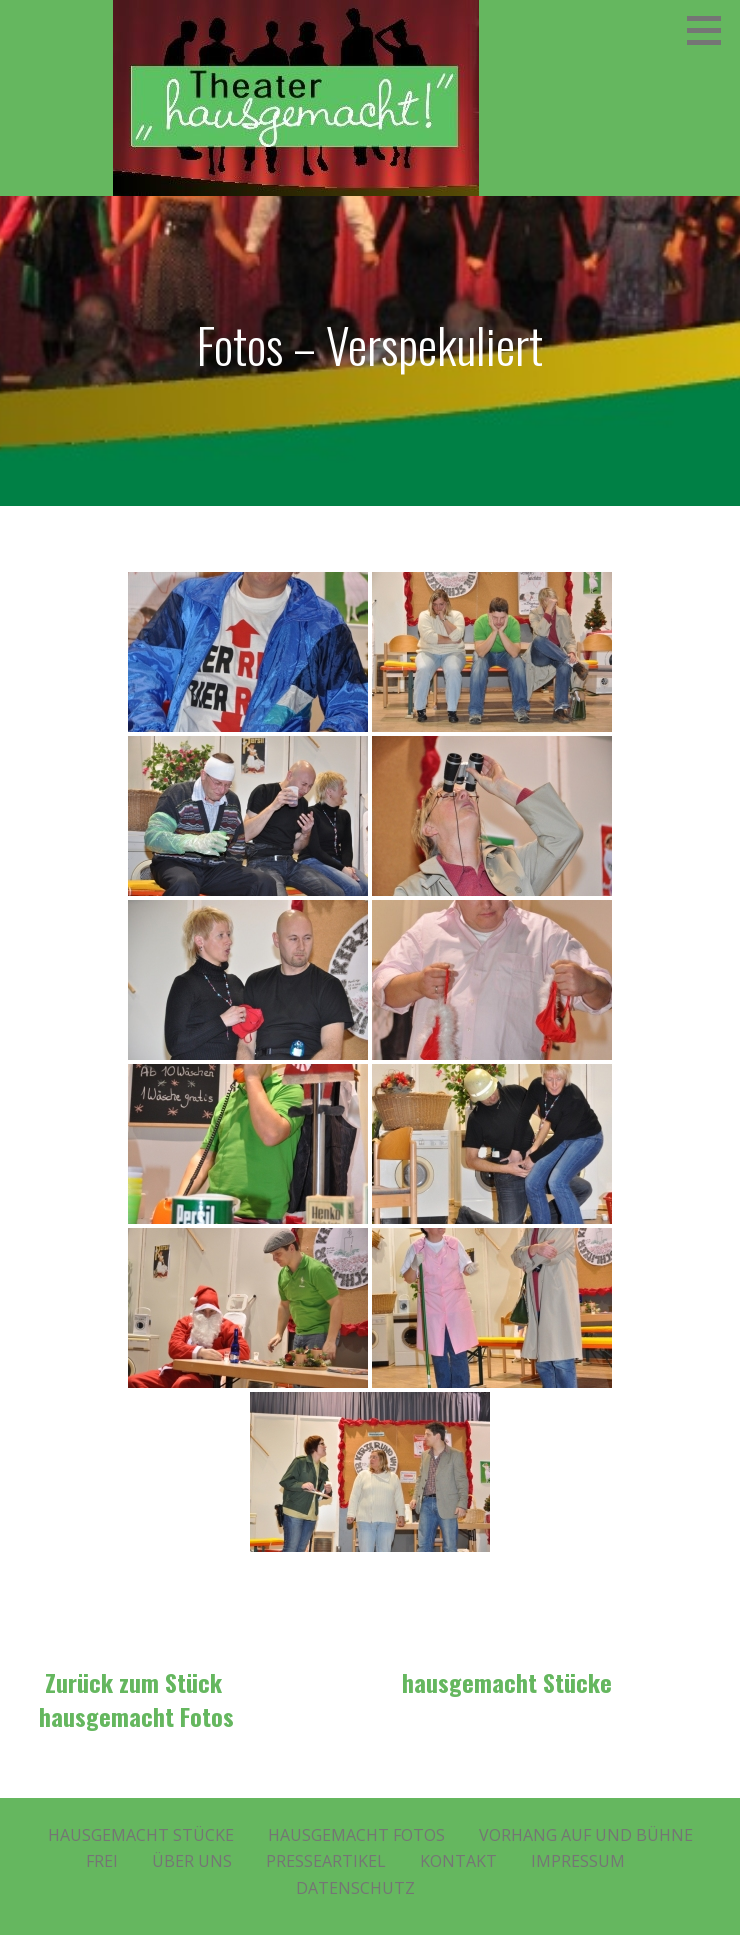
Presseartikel (326, 1861)
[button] (711, 30)
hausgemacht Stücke (507, 1682)
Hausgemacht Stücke (141, 1835)
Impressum (578, 1861)
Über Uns (192, 1861)
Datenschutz (355, 1888)
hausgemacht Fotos (136, 1716)
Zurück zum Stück (133, 1682)
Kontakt (458, 1861)
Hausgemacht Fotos (356, 1835)
